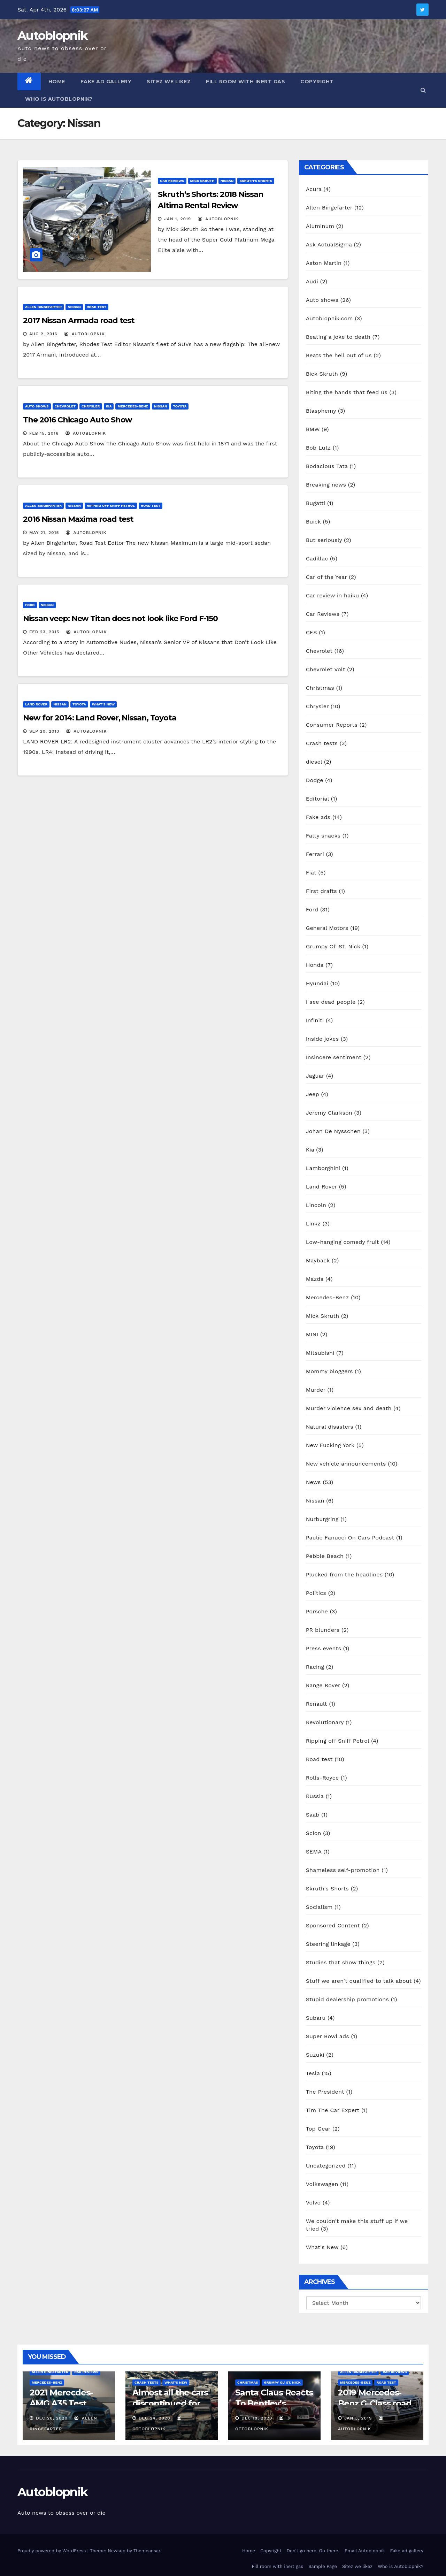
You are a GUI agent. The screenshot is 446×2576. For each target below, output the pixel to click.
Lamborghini (323, 1168)
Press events (323, 1648)
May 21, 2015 (44, 532)
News (313, 1482)
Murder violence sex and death (349, 1408)
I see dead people (331, 1002)
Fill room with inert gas (245, 81)
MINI (312, 1334)
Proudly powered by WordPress (52, 2550)
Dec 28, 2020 (52, 2418)
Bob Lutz (318, 447)
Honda (315, 965)
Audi (312, 281)
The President (325, 2091)
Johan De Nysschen (333, 1131)
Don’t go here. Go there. (313, 2550)
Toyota (180, 406)
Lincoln (316, 1205)
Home (56, 81)
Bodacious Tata (327, 466)
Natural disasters (329, 1426)
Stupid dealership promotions (347, 1999)
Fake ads (318, 817)
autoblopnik (218, 218)
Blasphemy (321, 410)
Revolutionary (325, 1722)
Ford (30, 605)
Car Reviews (172, 181)
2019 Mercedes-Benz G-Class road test (375, 2403)
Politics (316, 1593)
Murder (315, 1389)
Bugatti (315, 503)
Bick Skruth (322, 373)
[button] (423, 90)
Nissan (227, 181)
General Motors (327, 928)
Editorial (317, 798)
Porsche (317, 1611)
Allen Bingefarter (43, 307)
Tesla (313, 2073)
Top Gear (318, 2128)
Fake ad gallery (106, 81)
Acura (314, 189)
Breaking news (326, 484)
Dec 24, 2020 (154, 2418)
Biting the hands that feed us (346, 392)
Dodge (314, 780)
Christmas (320, 688)
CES (311, 632)
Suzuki (315, 2054)
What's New (103, 704)
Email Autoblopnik (365, 2550)
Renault (316, 1703)
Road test (96, 307)
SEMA (314, 1851)
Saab (313, 1814)
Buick (313, 521)
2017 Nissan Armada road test (78, 320)
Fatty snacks (323, 835)
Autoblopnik (52, 35)
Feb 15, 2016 (44, 433)
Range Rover (323, 1685)
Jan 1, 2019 (177, 218)
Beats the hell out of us (339, 355)
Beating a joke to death (338, 337)
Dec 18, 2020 (256, 2418)
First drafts (321, 891)
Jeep (312, 1094)
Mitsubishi (320, 1353)
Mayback (318, 1260)
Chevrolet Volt (325, 669)
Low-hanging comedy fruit (342, 1242)
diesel (314, 761)
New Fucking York (330, 1445)
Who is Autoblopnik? (59, 99)
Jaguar (315, 1075)
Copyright (317, 81)
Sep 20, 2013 (44, 731)
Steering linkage (328, 1944)
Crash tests (322, 743)
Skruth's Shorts (255, 181)
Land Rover (36, 704)
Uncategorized (326, 2165)
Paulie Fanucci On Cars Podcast (350, 1537)
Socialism (319, 1907)
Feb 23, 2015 (44, 631)
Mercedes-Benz (132, 406)
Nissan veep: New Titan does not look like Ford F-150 (120, 618)
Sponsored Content (333, 1925)
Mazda (315, 1279)
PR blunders (323, 1630)
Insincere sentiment (334, 1057)
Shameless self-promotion (343, 1870)
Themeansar (146, 2550)
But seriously (324, 540)
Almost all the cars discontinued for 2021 (170, 2403)
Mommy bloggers (329, 1371)
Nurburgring (322, 1519)
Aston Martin (324, 263)
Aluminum (320, 226)
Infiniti (315, 1020)
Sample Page (322, 2566)
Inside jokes (322, 1038)
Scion (313, 1833)
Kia (109, 406)
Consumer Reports (332, 724)
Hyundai (317, 983)
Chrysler (91, 406)
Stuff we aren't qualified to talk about (359, 1981)
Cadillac (317, 558)
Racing (315, 1667)
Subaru (316, 2018)
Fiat (311, 872)
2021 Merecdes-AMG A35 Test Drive (61, 2403)
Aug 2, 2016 (43, 333)
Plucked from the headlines (344, 1574)
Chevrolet (65, 406)
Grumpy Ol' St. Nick (333, 946)
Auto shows (37, 406)
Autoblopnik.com (329, 318)
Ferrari (315, 854)
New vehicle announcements (346, 1463)
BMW (313, 429)
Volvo (313, 2202)
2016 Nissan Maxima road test (78, 519)
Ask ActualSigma (329, 244)
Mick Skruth (202, 181)
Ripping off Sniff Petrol (111, 505)
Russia (315, 1796)
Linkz (313, 1223)
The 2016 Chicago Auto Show (77, 420)
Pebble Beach (325, 1556)
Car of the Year (326, 577)
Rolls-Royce (322, 1777)
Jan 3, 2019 (358, 2418)
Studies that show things (341, 1962)
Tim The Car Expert (333, 2110)
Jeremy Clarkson (329, 1112)
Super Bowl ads (327, 2036)
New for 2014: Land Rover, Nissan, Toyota (99, 718)
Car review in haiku (332, 595)
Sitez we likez (169, 81)
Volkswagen (322, 2184)
